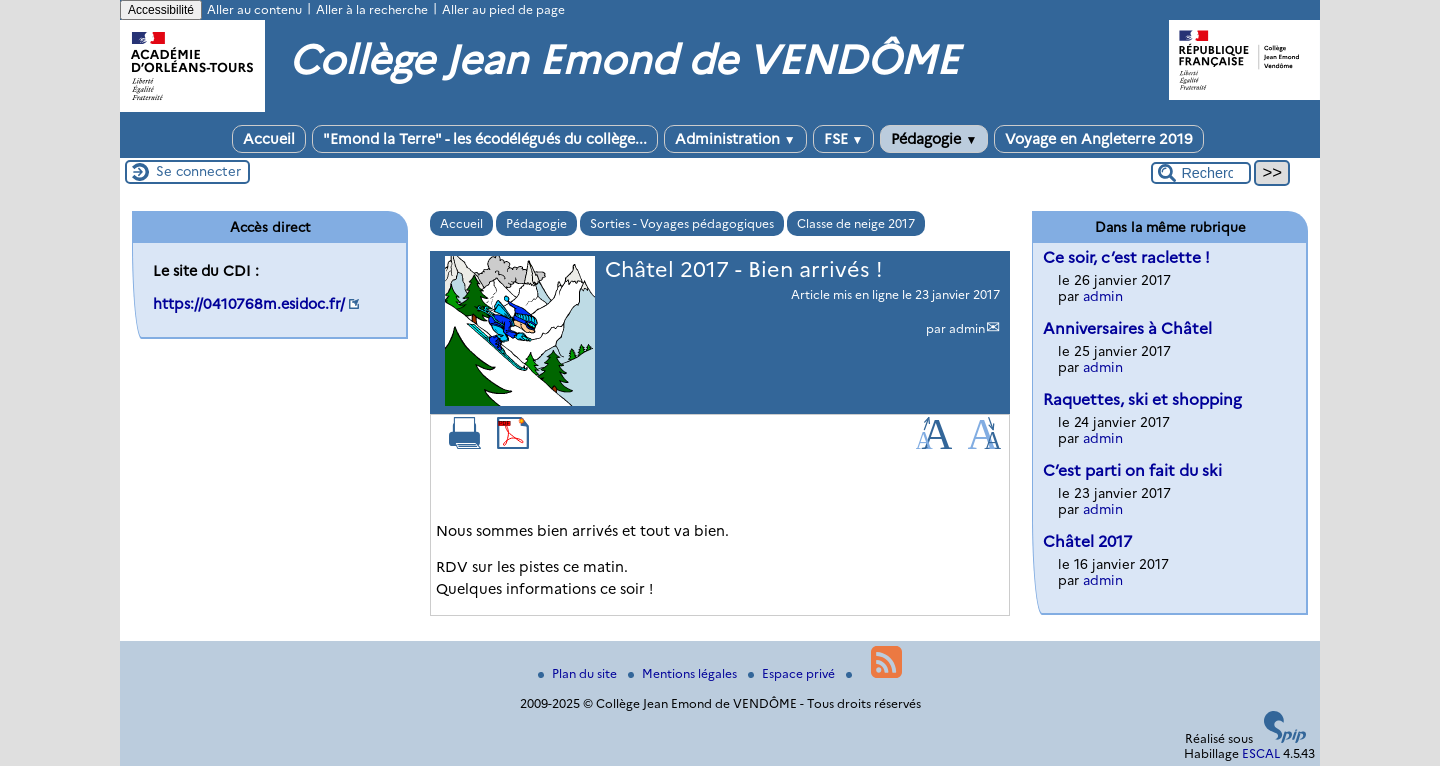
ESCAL (1261, 753)
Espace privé (793, 673)
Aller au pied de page (503, 9)
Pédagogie (934, 139)
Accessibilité (161, 10)
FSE (844, 139)
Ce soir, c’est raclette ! (1126, 257)
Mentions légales (684, 673)
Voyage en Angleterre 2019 (1099, 139)
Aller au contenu (254, 9)
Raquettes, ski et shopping (1142, 399)
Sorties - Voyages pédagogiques (682, 223)
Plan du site (579, 673)
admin (967, 328)
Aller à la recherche (372, 9)
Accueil (269, 139)
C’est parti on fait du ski (1132, 470)
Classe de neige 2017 (856, 223)
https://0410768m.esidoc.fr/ (249, 304)
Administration (735, 139)
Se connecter (198, 171)
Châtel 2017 (1087, 541)
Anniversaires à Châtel (1127, 328)
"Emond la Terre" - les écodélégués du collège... (485, 139)
